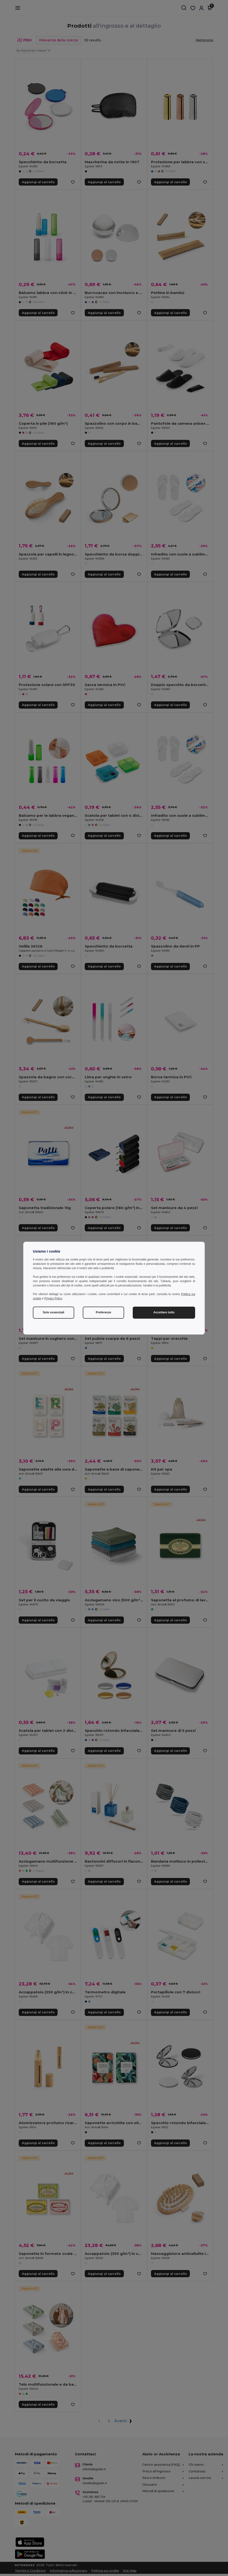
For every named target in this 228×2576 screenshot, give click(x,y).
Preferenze (103, 1312)
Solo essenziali (53, 1312)
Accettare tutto (163, 1312)
